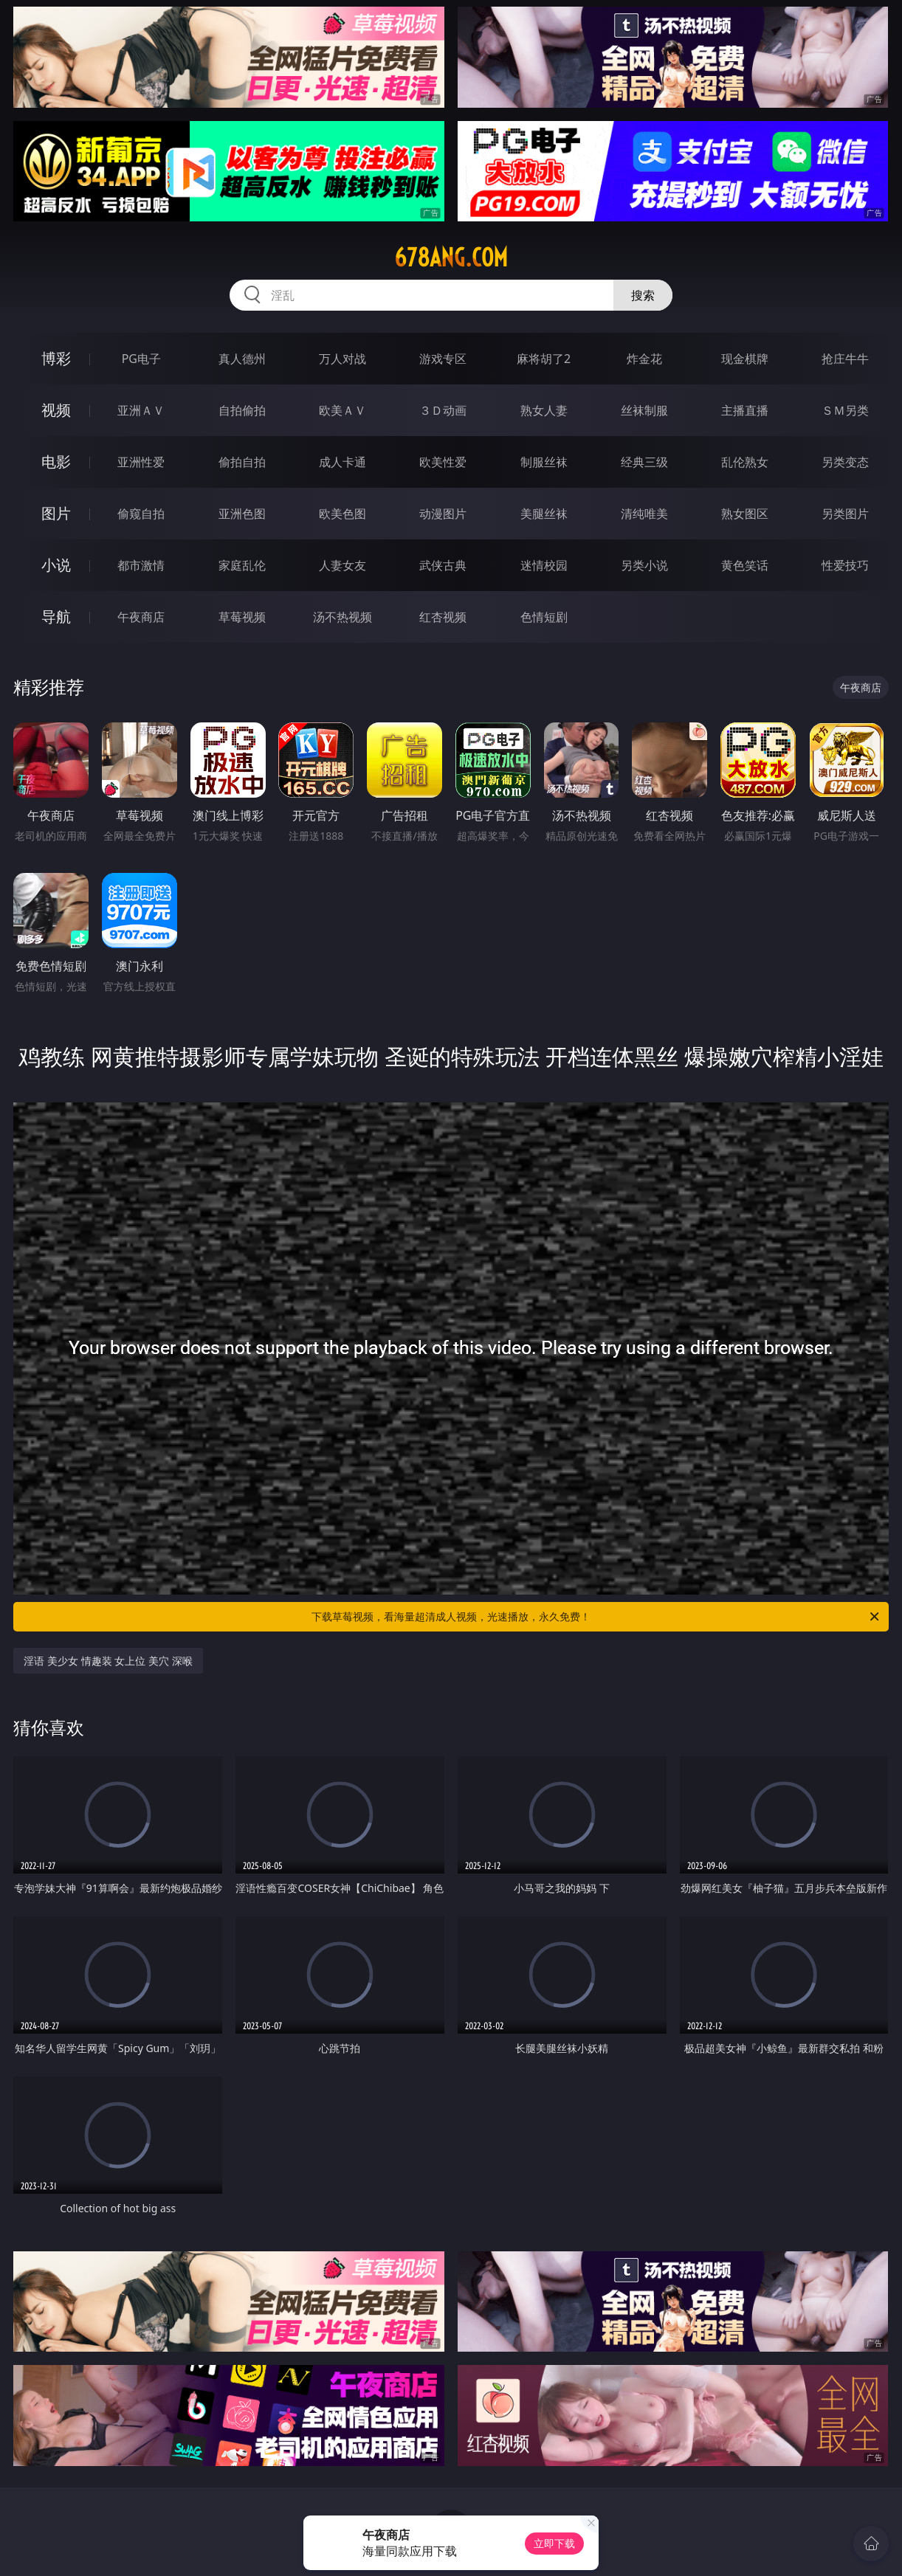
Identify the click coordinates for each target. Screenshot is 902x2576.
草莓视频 (242, 617)
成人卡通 (342, 462)
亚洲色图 (242, 513)
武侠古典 (443, 565)
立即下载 (554, 2543)
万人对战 (342, 359)
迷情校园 (544, 565)
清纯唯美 (644, 513)
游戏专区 (443, 359)
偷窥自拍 (141, 513)
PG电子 (141, 359)
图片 (56, 513)
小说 (56, 565)
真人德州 (242, 359)
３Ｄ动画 (443, 410)
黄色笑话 (744, 565)
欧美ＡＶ (342, 410)
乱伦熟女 (744, 462)
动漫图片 (443, 513)
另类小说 (644, 565)
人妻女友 (342, 565)
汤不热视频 (342, 617)
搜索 (643, 295)
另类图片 (845, 513)
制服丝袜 (544, 462)
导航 (56, 616)
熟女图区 (744, 513)
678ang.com (451, 257)
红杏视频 (443, 617)
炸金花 (644, 359)
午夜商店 (141, 617)
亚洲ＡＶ (141, 410)
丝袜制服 (644, 410)
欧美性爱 (443, 462)
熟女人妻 (544, 410)
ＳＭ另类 (845, 410)
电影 (56, 462)
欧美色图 (342, 513)
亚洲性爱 (141, 462)
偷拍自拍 (242, 462)
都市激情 (141, 565)
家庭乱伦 (242, 565)
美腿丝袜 (544, 513)
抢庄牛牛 (845, 359)
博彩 (56, 358)
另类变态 (845, 462)
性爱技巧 (845, 565)
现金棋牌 (744, 359)
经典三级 (644, 462)
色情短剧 (544, 617)
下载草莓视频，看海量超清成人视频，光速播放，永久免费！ (596, 1617)
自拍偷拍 (242, 410)
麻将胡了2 (544, 359)
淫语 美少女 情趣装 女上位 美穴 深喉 (108, 1661)
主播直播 (744, 410)
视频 (56, 410)
